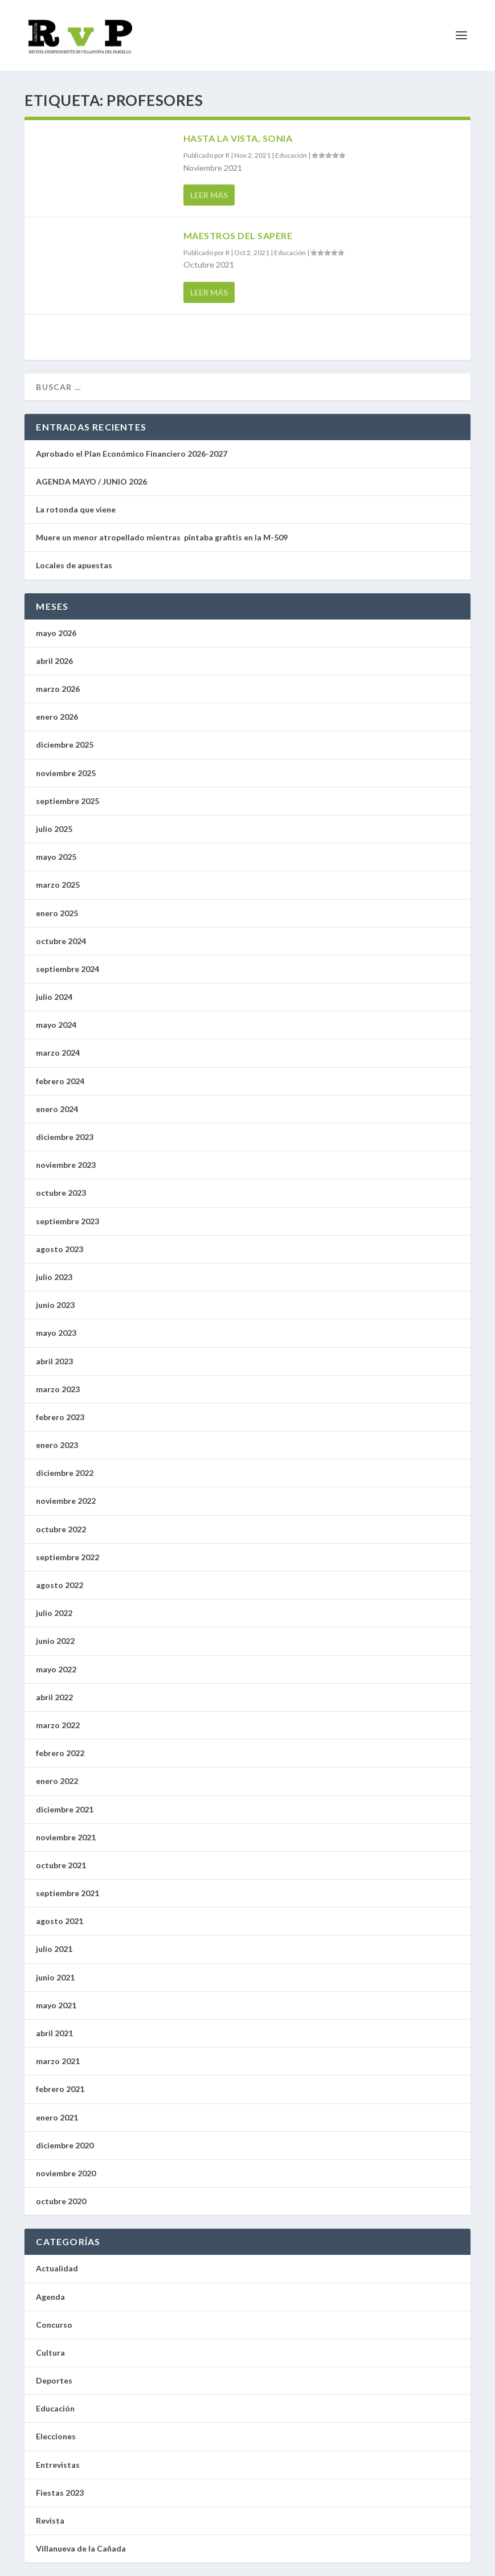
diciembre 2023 (64, 1137)
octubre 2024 (61, 941)
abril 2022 (54, 1697)
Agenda (50, 2297)
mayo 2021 (56, 2005)
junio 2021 (55, 1977)
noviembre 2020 (66, 2173)
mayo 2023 (56, 1333)
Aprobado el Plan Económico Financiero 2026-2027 (131, 453)
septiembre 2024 (67, 969)
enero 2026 (57, 716)
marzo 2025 (58, 884)
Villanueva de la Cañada (81, 2548)
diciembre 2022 (64, 1473)
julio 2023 (54, 1277)
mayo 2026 (56, 633)
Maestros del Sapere (238, 235)
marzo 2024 (58, 1052)
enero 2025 (57, 913)
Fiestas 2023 (60, 2492)
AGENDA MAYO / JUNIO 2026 (91, 481)
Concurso (54, 2324)
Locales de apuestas (76, 565)
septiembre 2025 (67, 801)
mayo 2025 (56, 857)
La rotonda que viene (76, 509)
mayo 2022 (56, 1669)
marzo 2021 (58, 2061)
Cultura (50, 2352)
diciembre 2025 (64, 744)
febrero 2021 (60, 2089)
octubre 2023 (61, 1192)
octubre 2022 (61, 1529)
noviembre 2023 (66, 1165)
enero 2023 (57, 1445)
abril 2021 (54, 2033)
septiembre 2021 (67, 1893)
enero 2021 (57, 2117)
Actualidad (57, 2268)
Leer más (209, 195)
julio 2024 (54, 997)
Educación (291, 155)
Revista (50, 2520)
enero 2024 (57, 1109)
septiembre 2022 (67, 1557)
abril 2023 (54, 1361)
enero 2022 (57, 1781)
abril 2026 (54, 661)
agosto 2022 (59, 1585)
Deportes (54, 2380)
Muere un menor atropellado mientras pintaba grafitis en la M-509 (162, 537)
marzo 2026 (58, 689)
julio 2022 (54, 1613)
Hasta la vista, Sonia (238, 138)
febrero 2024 (60, 1081)
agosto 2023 (59, 1249)
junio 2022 (55, 1641)
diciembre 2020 (64, 2145)
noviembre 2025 (66, 773)
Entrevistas (58, 2465)
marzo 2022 (58, 1725)
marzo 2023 (58, 1389)
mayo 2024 (56, 1024)
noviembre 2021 (66, 1837)
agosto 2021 (59, 1921)
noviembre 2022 (66, 1501)
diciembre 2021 (64, 1809)
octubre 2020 (61, 2201)
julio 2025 (54, 829)
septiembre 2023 (67, 1221)
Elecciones (56, 2436)
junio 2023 (55, 1305)
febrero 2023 (60, 1417)
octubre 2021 (61, 1865)
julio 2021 (54, 1949)
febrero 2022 (60, 1753)
